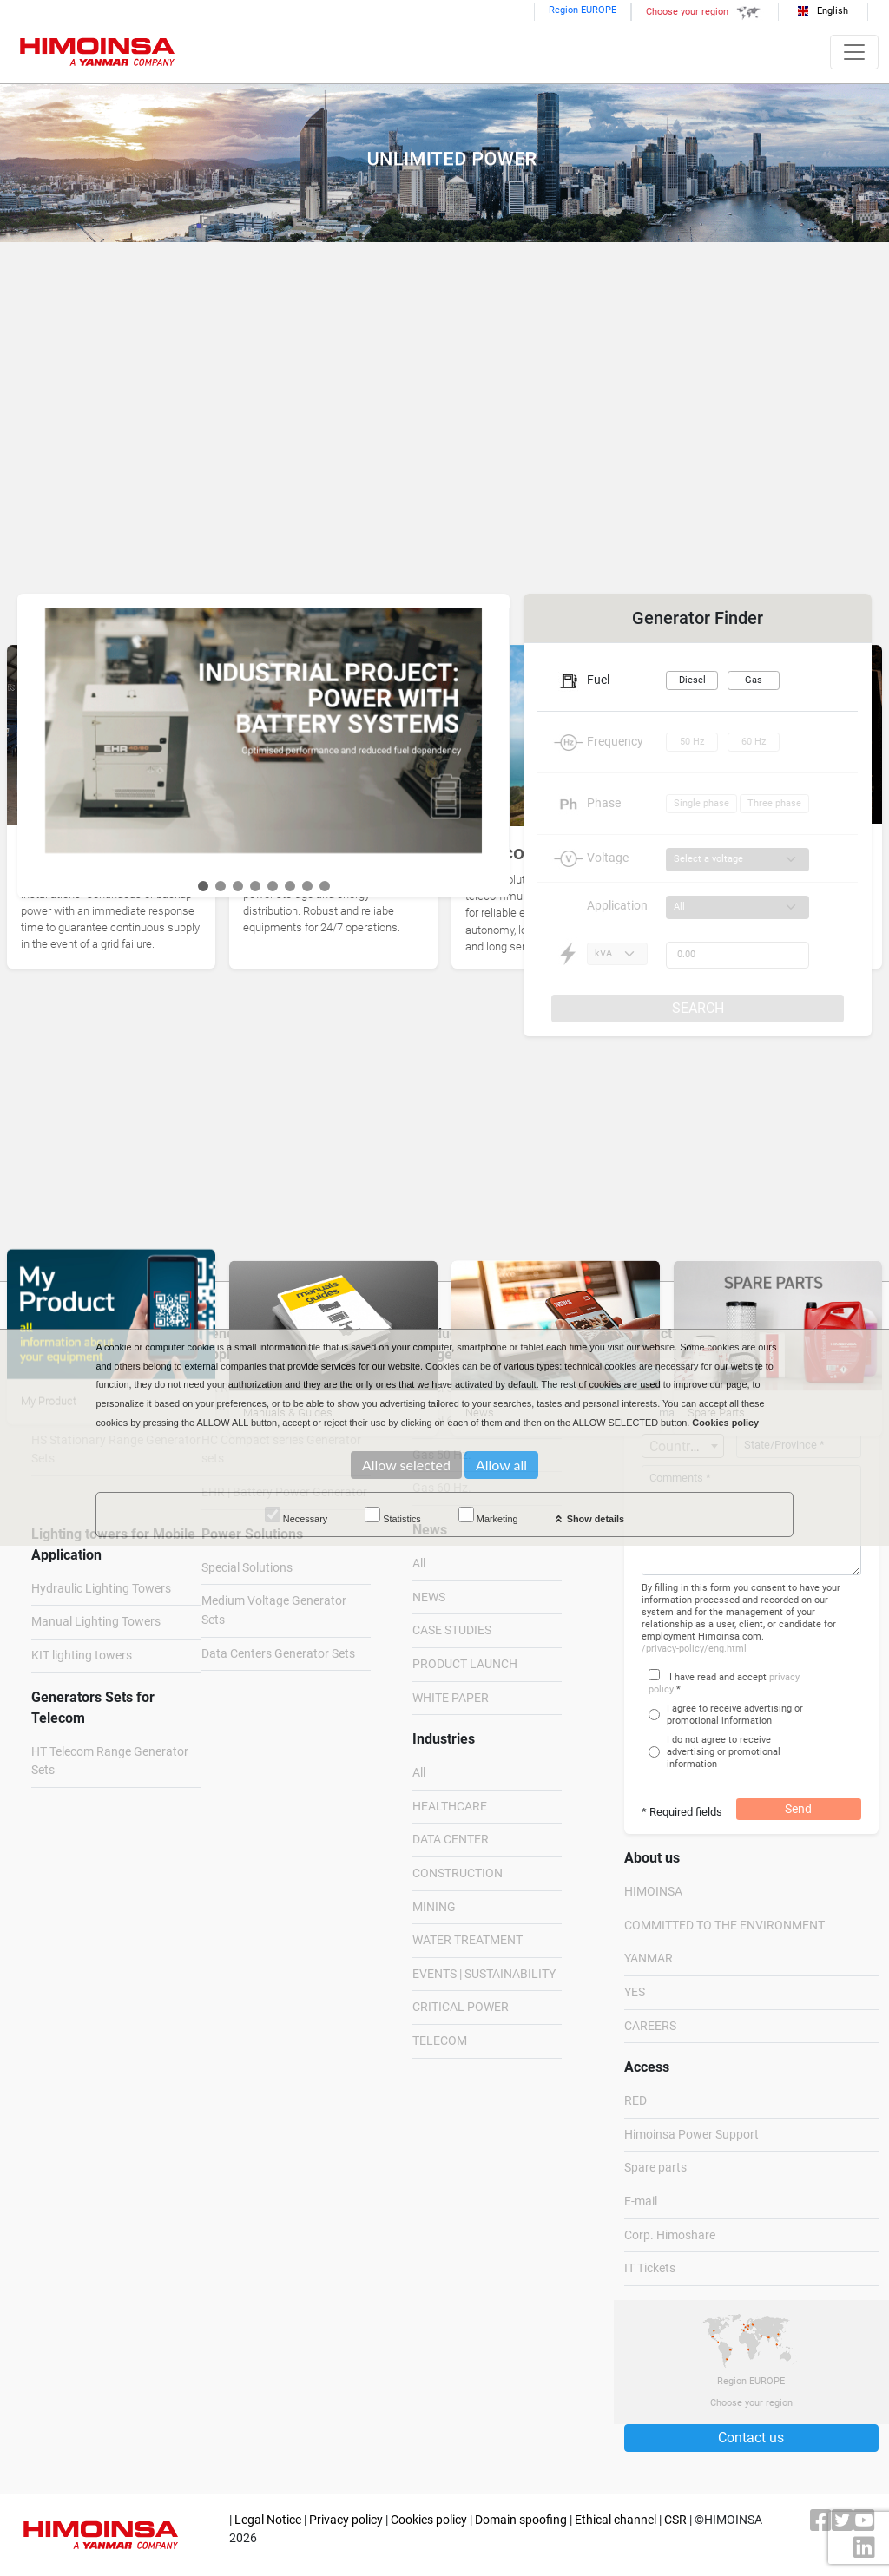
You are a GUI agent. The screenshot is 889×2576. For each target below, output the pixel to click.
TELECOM (439, 2041)
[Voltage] (737, 859)
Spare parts (655, 2167)
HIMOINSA (653, 1891)
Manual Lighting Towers (96, 1621)
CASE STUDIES (451, 1630)
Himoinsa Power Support (691, 2134)
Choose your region (705, 11)
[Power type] (617, 954)
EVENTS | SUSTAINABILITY (484, 1974)
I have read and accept (718, 1677)
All (418, 1563)
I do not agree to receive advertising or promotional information (723, 1752)
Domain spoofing (521, 2520)
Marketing (488, 1515)
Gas (753, 680)
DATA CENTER (450, 1839)
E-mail (640, 2201)
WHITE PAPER (450, 1698)
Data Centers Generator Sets (278, 1653)
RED (635, 2100)
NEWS (428, 1597)
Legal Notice (267, 2520)
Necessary (296, 1515)
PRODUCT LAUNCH (464, 1664)
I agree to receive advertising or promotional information (735, 1714)
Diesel (692, 680)
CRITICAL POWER (460, 2007)
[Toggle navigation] (854, 52)
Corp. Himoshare (669, 2235)
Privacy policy (346, 2520)
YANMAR (648, 1958)
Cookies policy (429, 2520)
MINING (434, 1907)
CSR (675, 2520)
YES (634, 1992)
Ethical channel (615, 2520)
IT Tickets (649, 2268)
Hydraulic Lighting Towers (101, 1588)
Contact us (751, 2437)
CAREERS (650, 2026)
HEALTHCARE (449, 1806)
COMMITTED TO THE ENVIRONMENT (724, 1925)
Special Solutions (247, 1568)
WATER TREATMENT (467, 1940)
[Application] (737, 907)
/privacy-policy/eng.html (694, 1648)
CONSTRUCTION (457, 1873)
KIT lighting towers (81, 1655)
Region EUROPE (582, 10)
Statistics (393, 1515)
